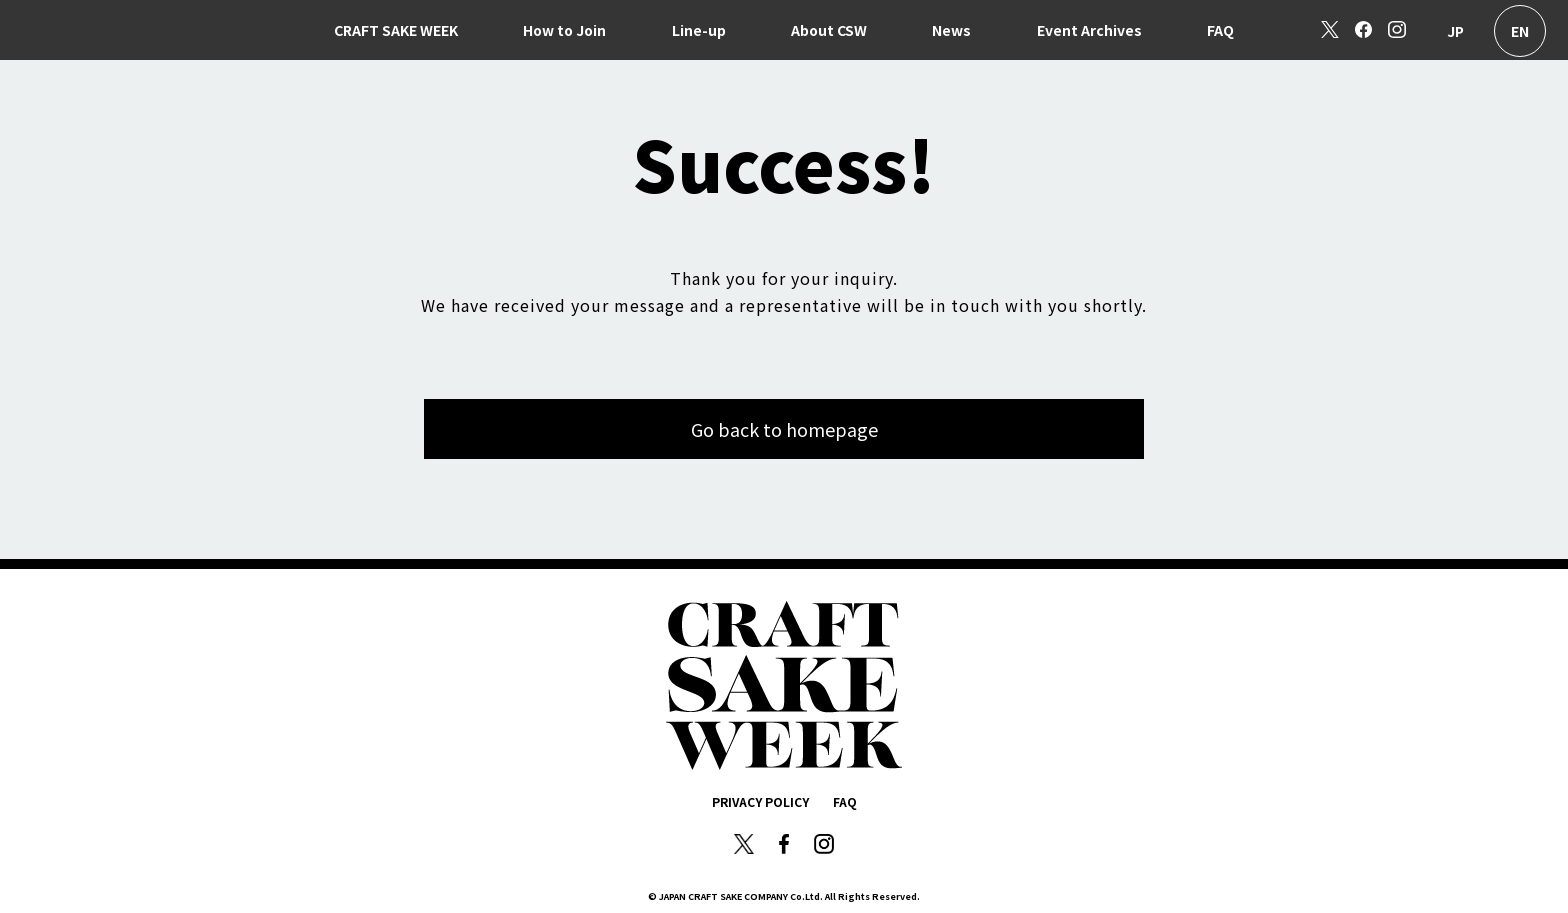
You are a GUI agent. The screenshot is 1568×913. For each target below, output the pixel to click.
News (951, 30)
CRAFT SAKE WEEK (396, 30)
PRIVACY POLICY (760, 801)
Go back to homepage (784, 429)
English (1520, 31)
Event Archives (1089, 30)
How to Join (564, 30)
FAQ (1220, 30)
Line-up (699, 30)
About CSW (829, 30)
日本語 (1455, 31)
